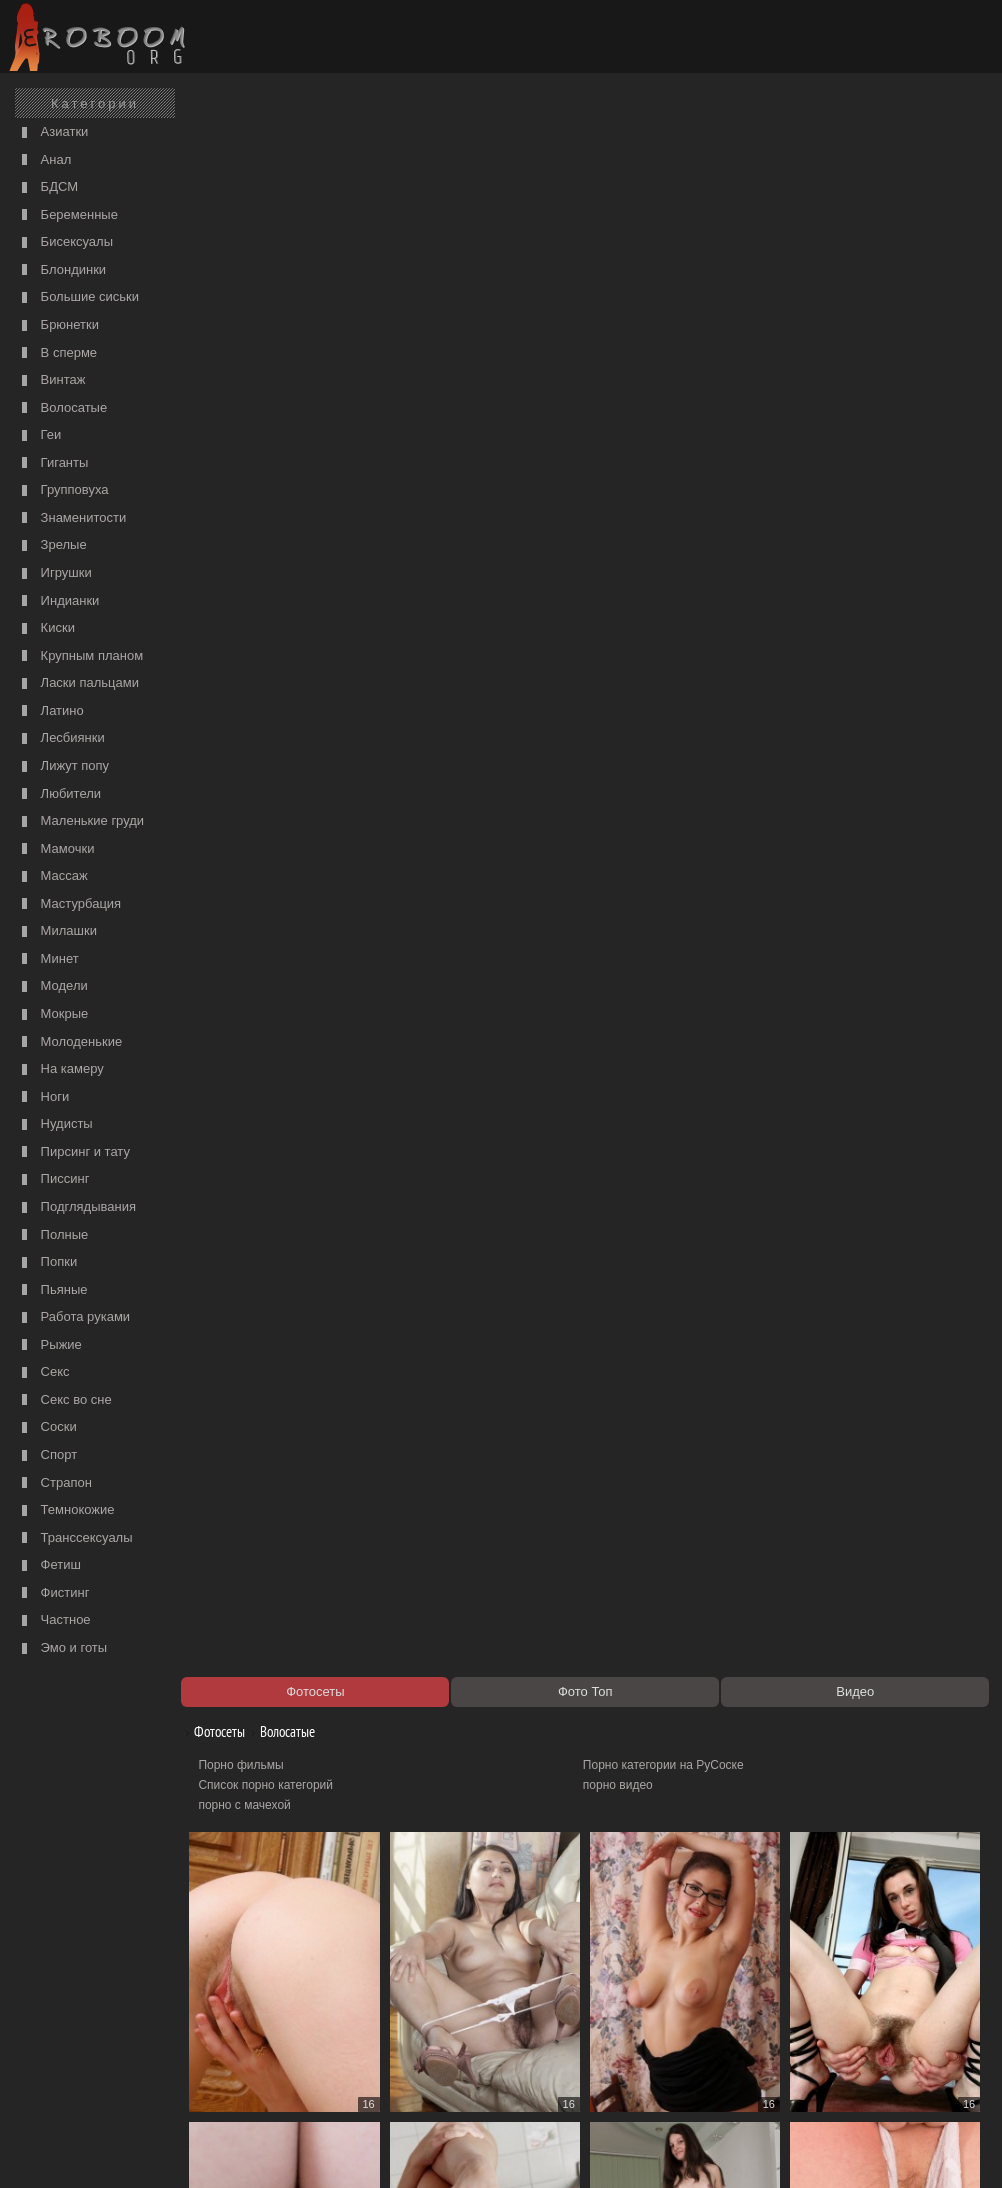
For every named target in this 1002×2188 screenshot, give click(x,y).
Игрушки (54, 573)
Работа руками (73, 1317)
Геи (39, 435)
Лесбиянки (61, 738)
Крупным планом (80, 656)
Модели (52, 986)
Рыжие (49, 1345)
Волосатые (62, 408)
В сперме (57, 353)
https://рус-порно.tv (640, 2041)
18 (835, 2004)
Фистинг (53, 1593)
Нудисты (55, 1124)
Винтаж (51, 380)
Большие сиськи (78, 297)
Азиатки (52, 132)
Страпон (54, 1483)
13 (528, 2004)
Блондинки (61, 270)
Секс (43, 1372)
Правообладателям (183, 2150)
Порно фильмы (251, 176)
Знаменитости (71, 518)
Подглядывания (76, 1207)
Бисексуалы (65, 242)
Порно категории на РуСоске (668, 176)
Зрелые (52, 545)
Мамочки (55, 849)
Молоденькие (69, 1042)
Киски (46, 628)
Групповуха (63, 490)
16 (712, 2004)
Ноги (43, 1097)
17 (774, 2004)
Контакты (347, 2150)
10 (345, 2004)
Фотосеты (223, 142)
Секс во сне (64, 1400)
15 (651, 2004)
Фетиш (49, 1565)
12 (467, 2004)
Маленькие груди (80, 821)
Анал (44, 160)
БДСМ (47, 187)
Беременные (67, 215)
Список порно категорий (276, 196)
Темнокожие (66, 1510)
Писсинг (53, 1179)
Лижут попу (63, 766)
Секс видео (241, 2061)
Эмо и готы (62, 1648)
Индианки (58, 601)
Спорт (47, 1455)
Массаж (52, 876)
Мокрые (52, 1014)
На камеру (60, 1069)
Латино (50, 711)
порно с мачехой (255, 216)
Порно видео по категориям (286, 2041)
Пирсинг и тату (73, 1152)
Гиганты (52, 463)
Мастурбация (69, 904)
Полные (52, 1235)
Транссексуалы (75, 1538)
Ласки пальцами (78, 683)
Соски (47, 1427)
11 (406, 2004)
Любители (59, 794)
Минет (48, 959)
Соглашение (278, 2150)
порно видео (623, 196)
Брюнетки (58, 325)
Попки (47, 1262)
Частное (54, 1620)
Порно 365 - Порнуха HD (656, 2061)
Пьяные (52, 1290)
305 (897, 2004)
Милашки (57, 931)
